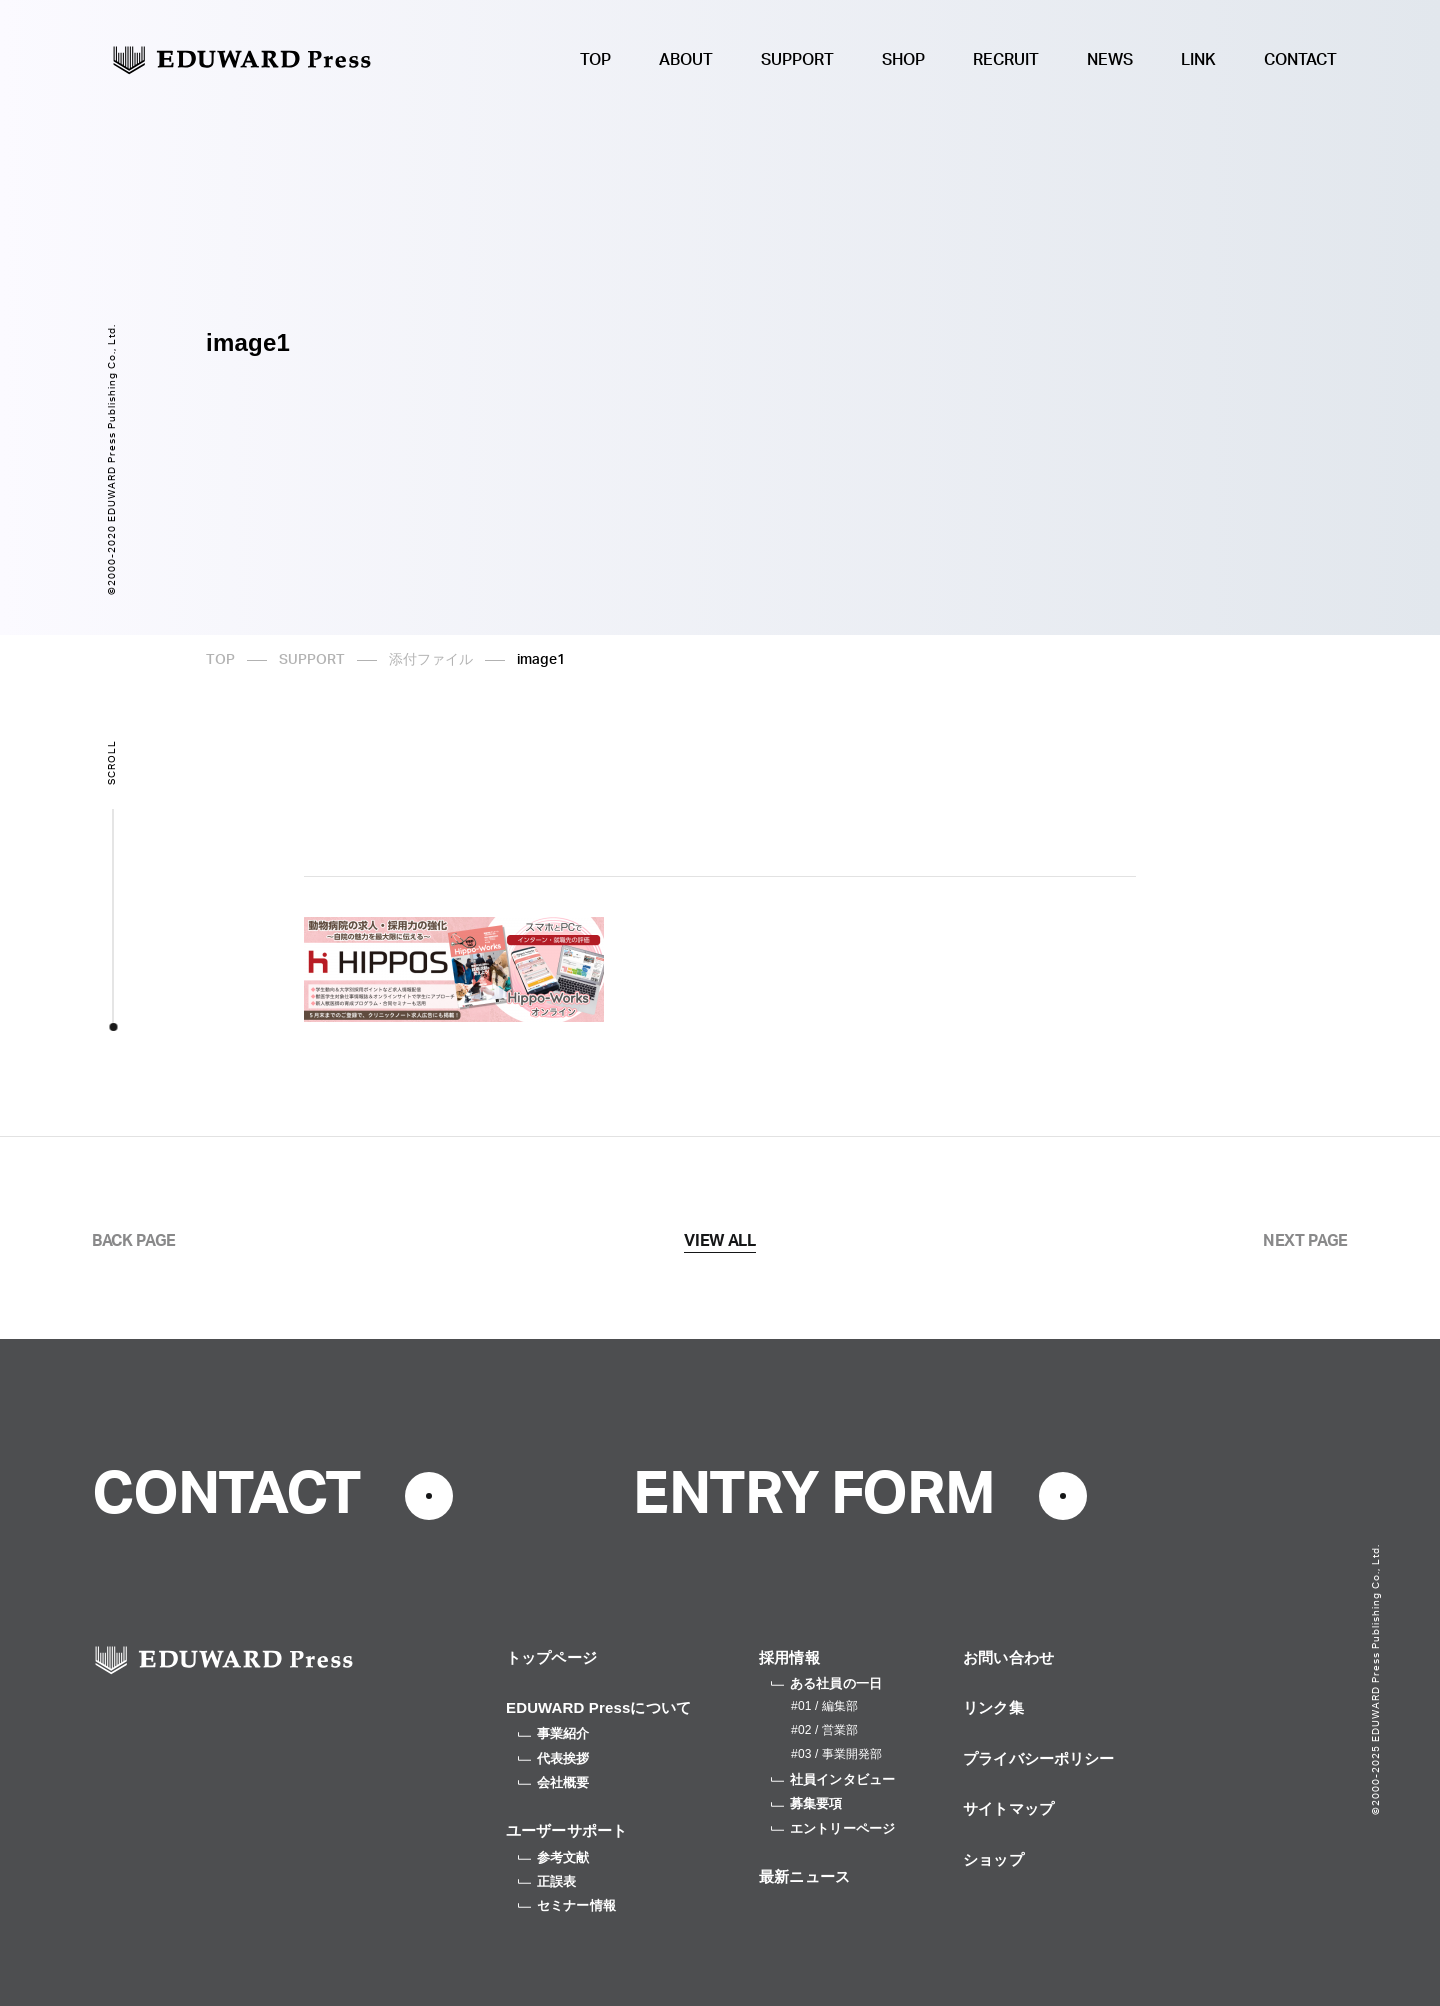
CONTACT (1300, 60)
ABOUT (686, 60)
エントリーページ (833, 1828)
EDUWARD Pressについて (598, 1707)
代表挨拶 (554, 1758)
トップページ (551, 1657)
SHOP (903, 60)
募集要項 (807, 1803)
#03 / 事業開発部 (836, 1754)
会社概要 (554, 1782)
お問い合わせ (1008, 1657)
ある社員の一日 (826, 1683)
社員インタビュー (833, 1779)
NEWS (1110, 60)
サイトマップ (1008, 1808)
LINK (1198, 60)
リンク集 (993, 1707)
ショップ (993, 1859)
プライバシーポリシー (1039, 1758)
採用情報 (789, 1657)
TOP (595, 60)
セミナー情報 (567, 1905)
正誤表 (547, 1881)
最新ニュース (804, 1876)
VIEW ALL (719, 1241)
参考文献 (554, 1857)
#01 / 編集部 (824, 1706)
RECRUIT (1006, 60)
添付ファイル (431, 660)
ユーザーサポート (566, 1830)
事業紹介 (554, 1733)
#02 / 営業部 (824, 1730)
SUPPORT (797, 60)
